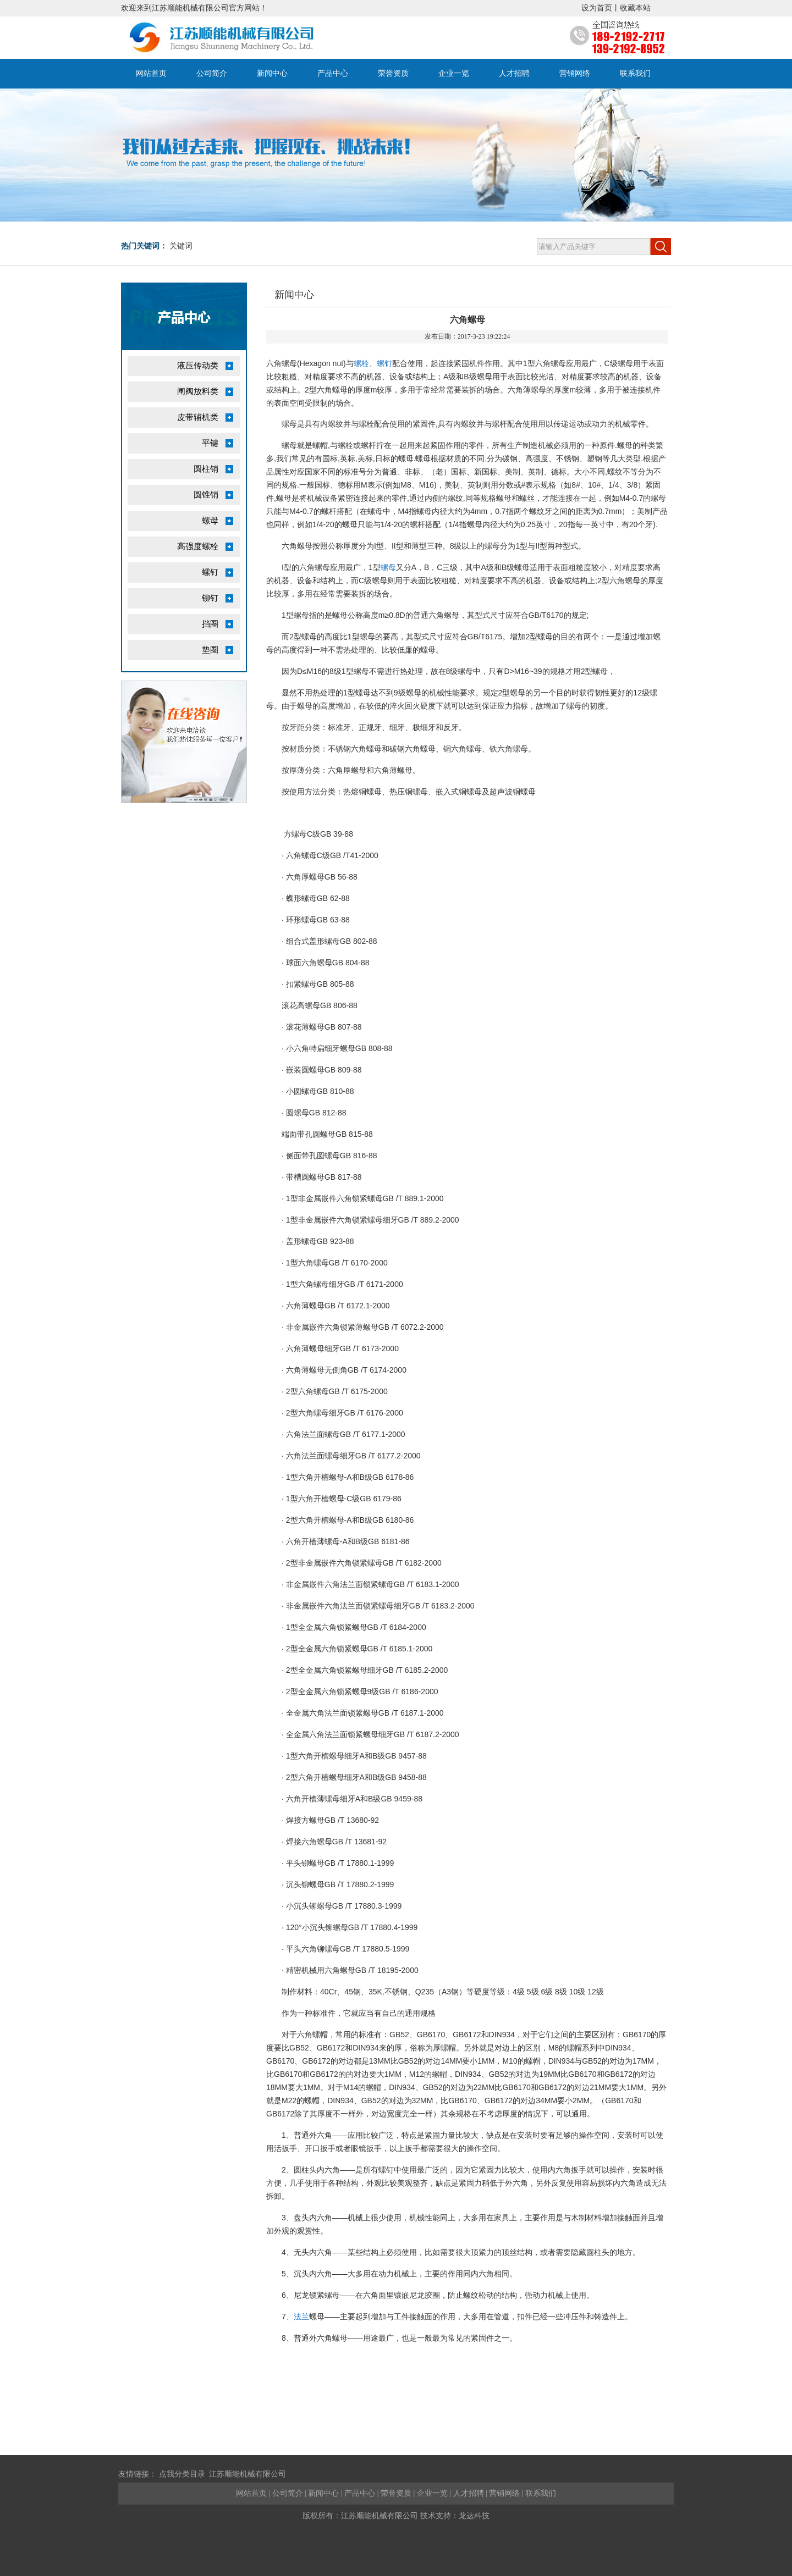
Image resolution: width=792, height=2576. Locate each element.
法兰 (301, 2316)
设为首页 (596, 8)
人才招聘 (514, 73)
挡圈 (210, 624)
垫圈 (210, 649)
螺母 (210, 520)
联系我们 (635, 73)
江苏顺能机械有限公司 (247, 2474)
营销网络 (574, 73)
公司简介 (211, 73)
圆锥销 (206, 494)
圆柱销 (206, 469)
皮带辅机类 (197, 417)
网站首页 (151, 73)
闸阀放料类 (197, 391)
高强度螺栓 (197, 546)
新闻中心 (272, 73)
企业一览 (453, 73)
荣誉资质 (393, 73)
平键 (210, 443)
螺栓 (361, 363)
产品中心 (332, 73)
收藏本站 (635, 8)
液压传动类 (197, 365)
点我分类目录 (182, 2474)
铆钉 (210, 598)
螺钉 (210, 572)
